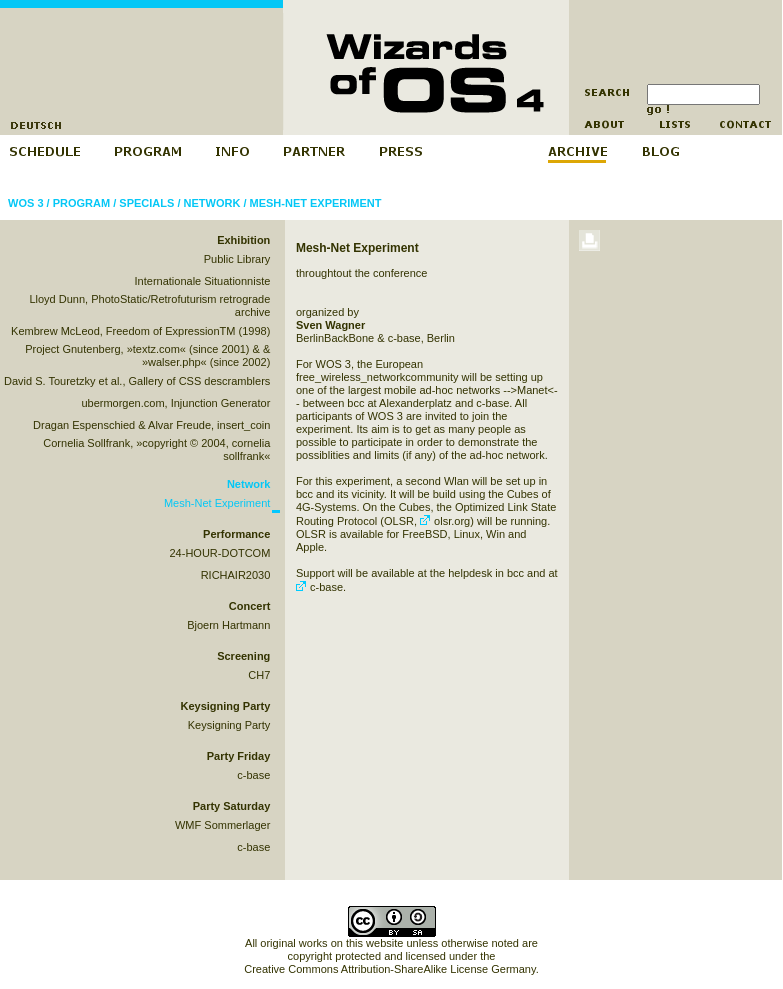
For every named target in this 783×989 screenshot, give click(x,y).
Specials (146, 203)
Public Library (237, 259)
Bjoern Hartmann (228, 625)
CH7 (259, 675)
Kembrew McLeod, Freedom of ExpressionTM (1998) (140, 331)
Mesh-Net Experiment (316, 203)
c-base (253, 775)
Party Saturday (232, 806)
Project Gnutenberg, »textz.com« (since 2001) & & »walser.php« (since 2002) (147, 355)
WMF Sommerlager (222, 825)
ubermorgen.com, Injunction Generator (175, 403)
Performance (236, 534)
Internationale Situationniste (203, 281)
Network (212, 203)
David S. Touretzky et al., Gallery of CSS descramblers (137, 381)
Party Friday (239, 756)
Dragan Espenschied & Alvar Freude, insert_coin (151, 425)
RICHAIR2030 (236, 575)
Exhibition (243, 240)
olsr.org (445, 521)
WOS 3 (25, 203)
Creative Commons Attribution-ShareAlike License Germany (389, 969)
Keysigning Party (225, 706)
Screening (243, 656)
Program (81, 203)
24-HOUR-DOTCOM (219, 553)
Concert (250, 606)
